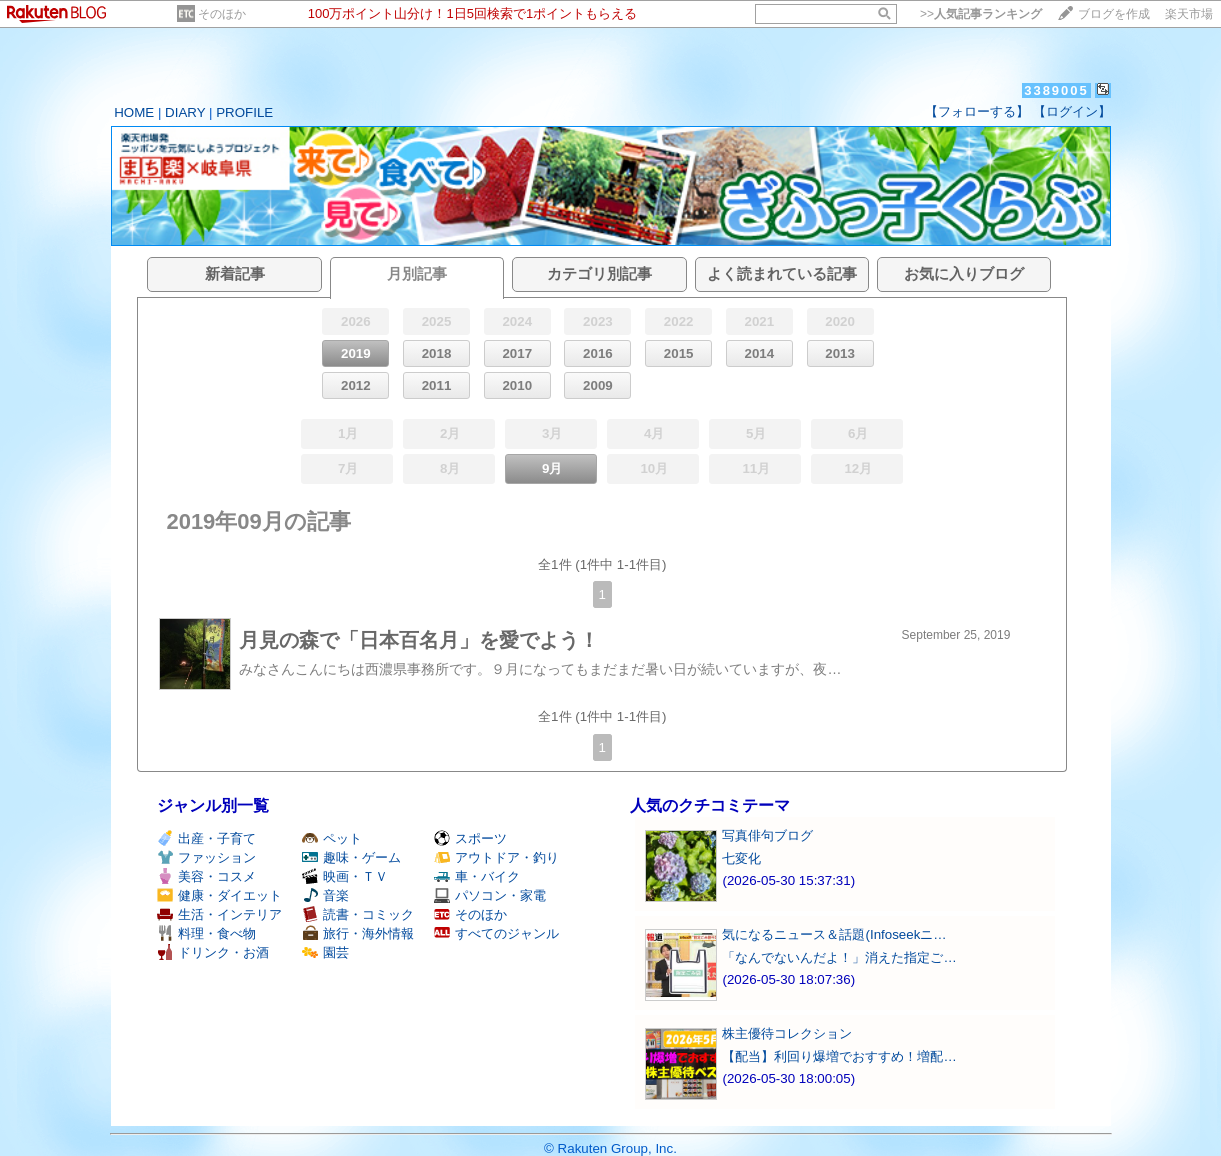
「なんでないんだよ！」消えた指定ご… (839, 957)
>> (981, 14)
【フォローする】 (977, 111)
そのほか (222, 14)
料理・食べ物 (206, 933)
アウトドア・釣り (496, 857)
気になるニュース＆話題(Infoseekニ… (834, 934)
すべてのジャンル (496, 933)
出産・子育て (206, 838)
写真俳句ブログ (767, 835)
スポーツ (470, 838)
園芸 (325, 952)
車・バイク (477, 876)
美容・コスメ (206, 876)
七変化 (741, 858)
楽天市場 (1189, 14)
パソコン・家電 (490, 895)
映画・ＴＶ (345, 876)
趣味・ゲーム (351, 857)
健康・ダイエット (219, 895)
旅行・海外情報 (358, 933)
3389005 (1056, 90)
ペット (332, 838)
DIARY (185, 112)
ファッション (206, 857)
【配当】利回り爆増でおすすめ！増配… (839, 1056)
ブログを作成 (1114, 14)
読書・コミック (358, 914)
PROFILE (244, 112)
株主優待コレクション (787, 1033)
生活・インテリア (219, 914)
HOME (134, 112)
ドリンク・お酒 (213, 952)
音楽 (325, 895)
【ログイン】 (1072, 111)
